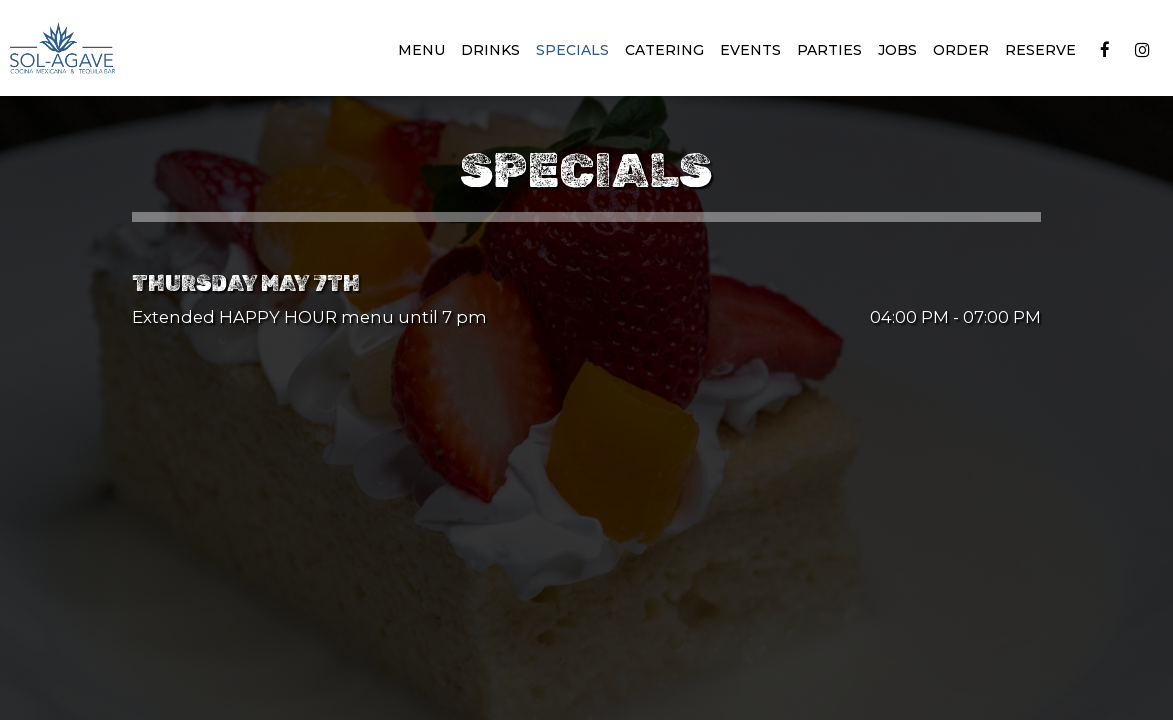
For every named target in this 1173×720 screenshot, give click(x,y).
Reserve (1040, 50)
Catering (664, 50)
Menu (421, 50)
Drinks (490, 50)
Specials (572, 50)
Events (750, 50)
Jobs (897, 50)
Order (961, 50)
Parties (829, 50)
